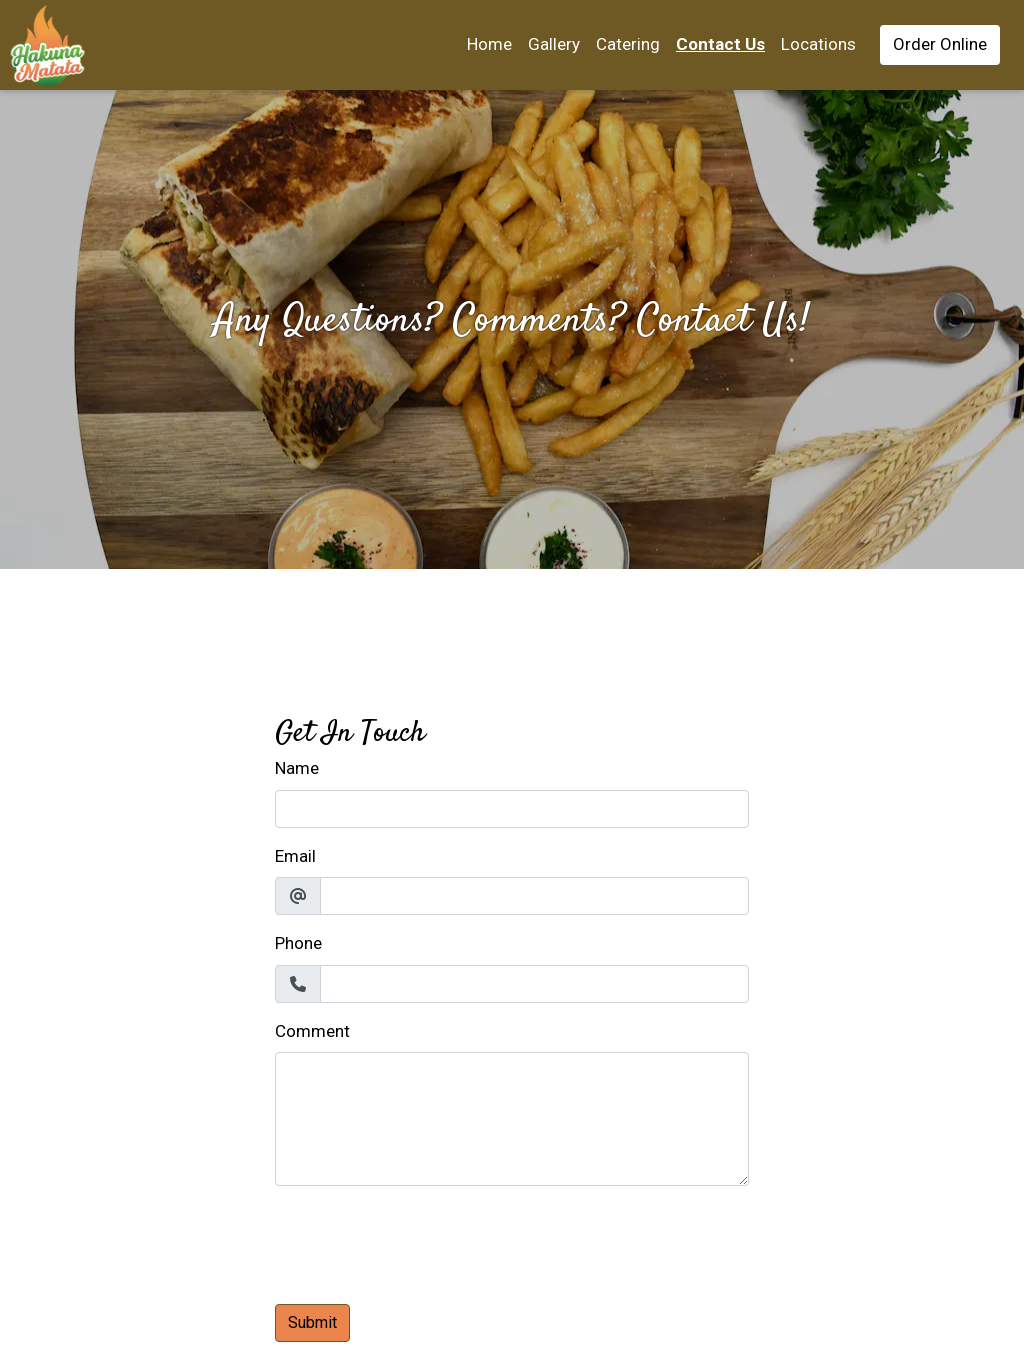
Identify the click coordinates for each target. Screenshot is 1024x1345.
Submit (312, 1322)
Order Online (940, 44)
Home (489, 44)
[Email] (534, 896)
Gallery (554, 44)
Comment (312, 1031)
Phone (298, 943)
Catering (628, 44)
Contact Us (720, 44)
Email (295, 856)
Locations (818, 44)
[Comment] (512, 1119)
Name (297, 768)
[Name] (512, 809)
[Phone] (534, 984)
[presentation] (427, 1241)
